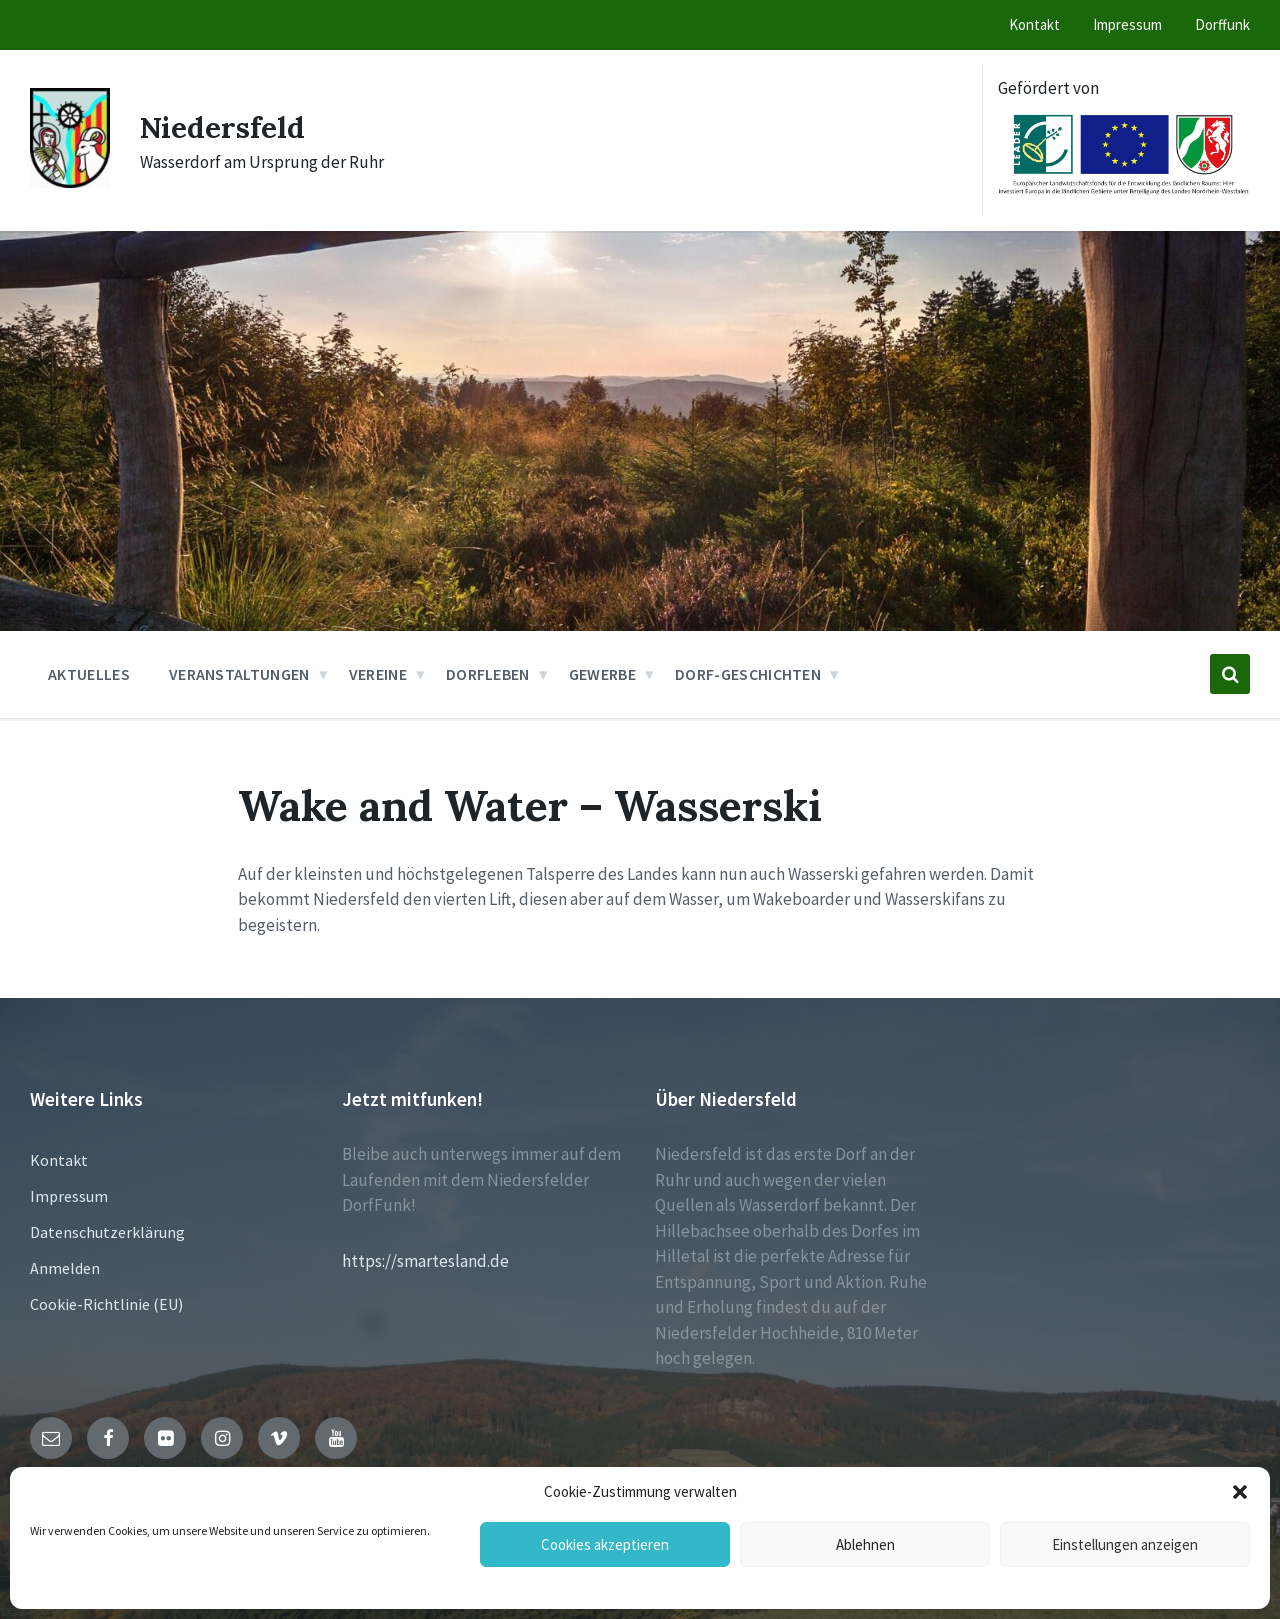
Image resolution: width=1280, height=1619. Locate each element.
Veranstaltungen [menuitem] (239, 674)
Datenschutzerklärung (107, 1232)
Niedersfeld (224, 127)
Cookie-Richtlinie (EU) (106, 1304)
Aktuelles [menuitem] (89, 674)
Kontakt (59, 1160)
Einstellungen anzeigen (1125, 1544)
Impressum (69, 1196)
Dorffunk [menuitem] (1222, 24)
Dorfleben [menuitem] (488, 674)
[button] (1240, 1492)
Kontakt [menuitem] (1034, 24)
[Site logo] (70, 182)
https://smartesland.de (425, 1261)
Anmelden (65, 1268)
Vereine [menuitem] (378, 674)
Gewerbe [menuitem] (602, 674)
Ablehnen (865, 1544)
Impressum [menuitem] (1127, 24)
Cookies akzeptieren (605, 1544)
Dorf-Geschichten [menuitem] (748, 674)
